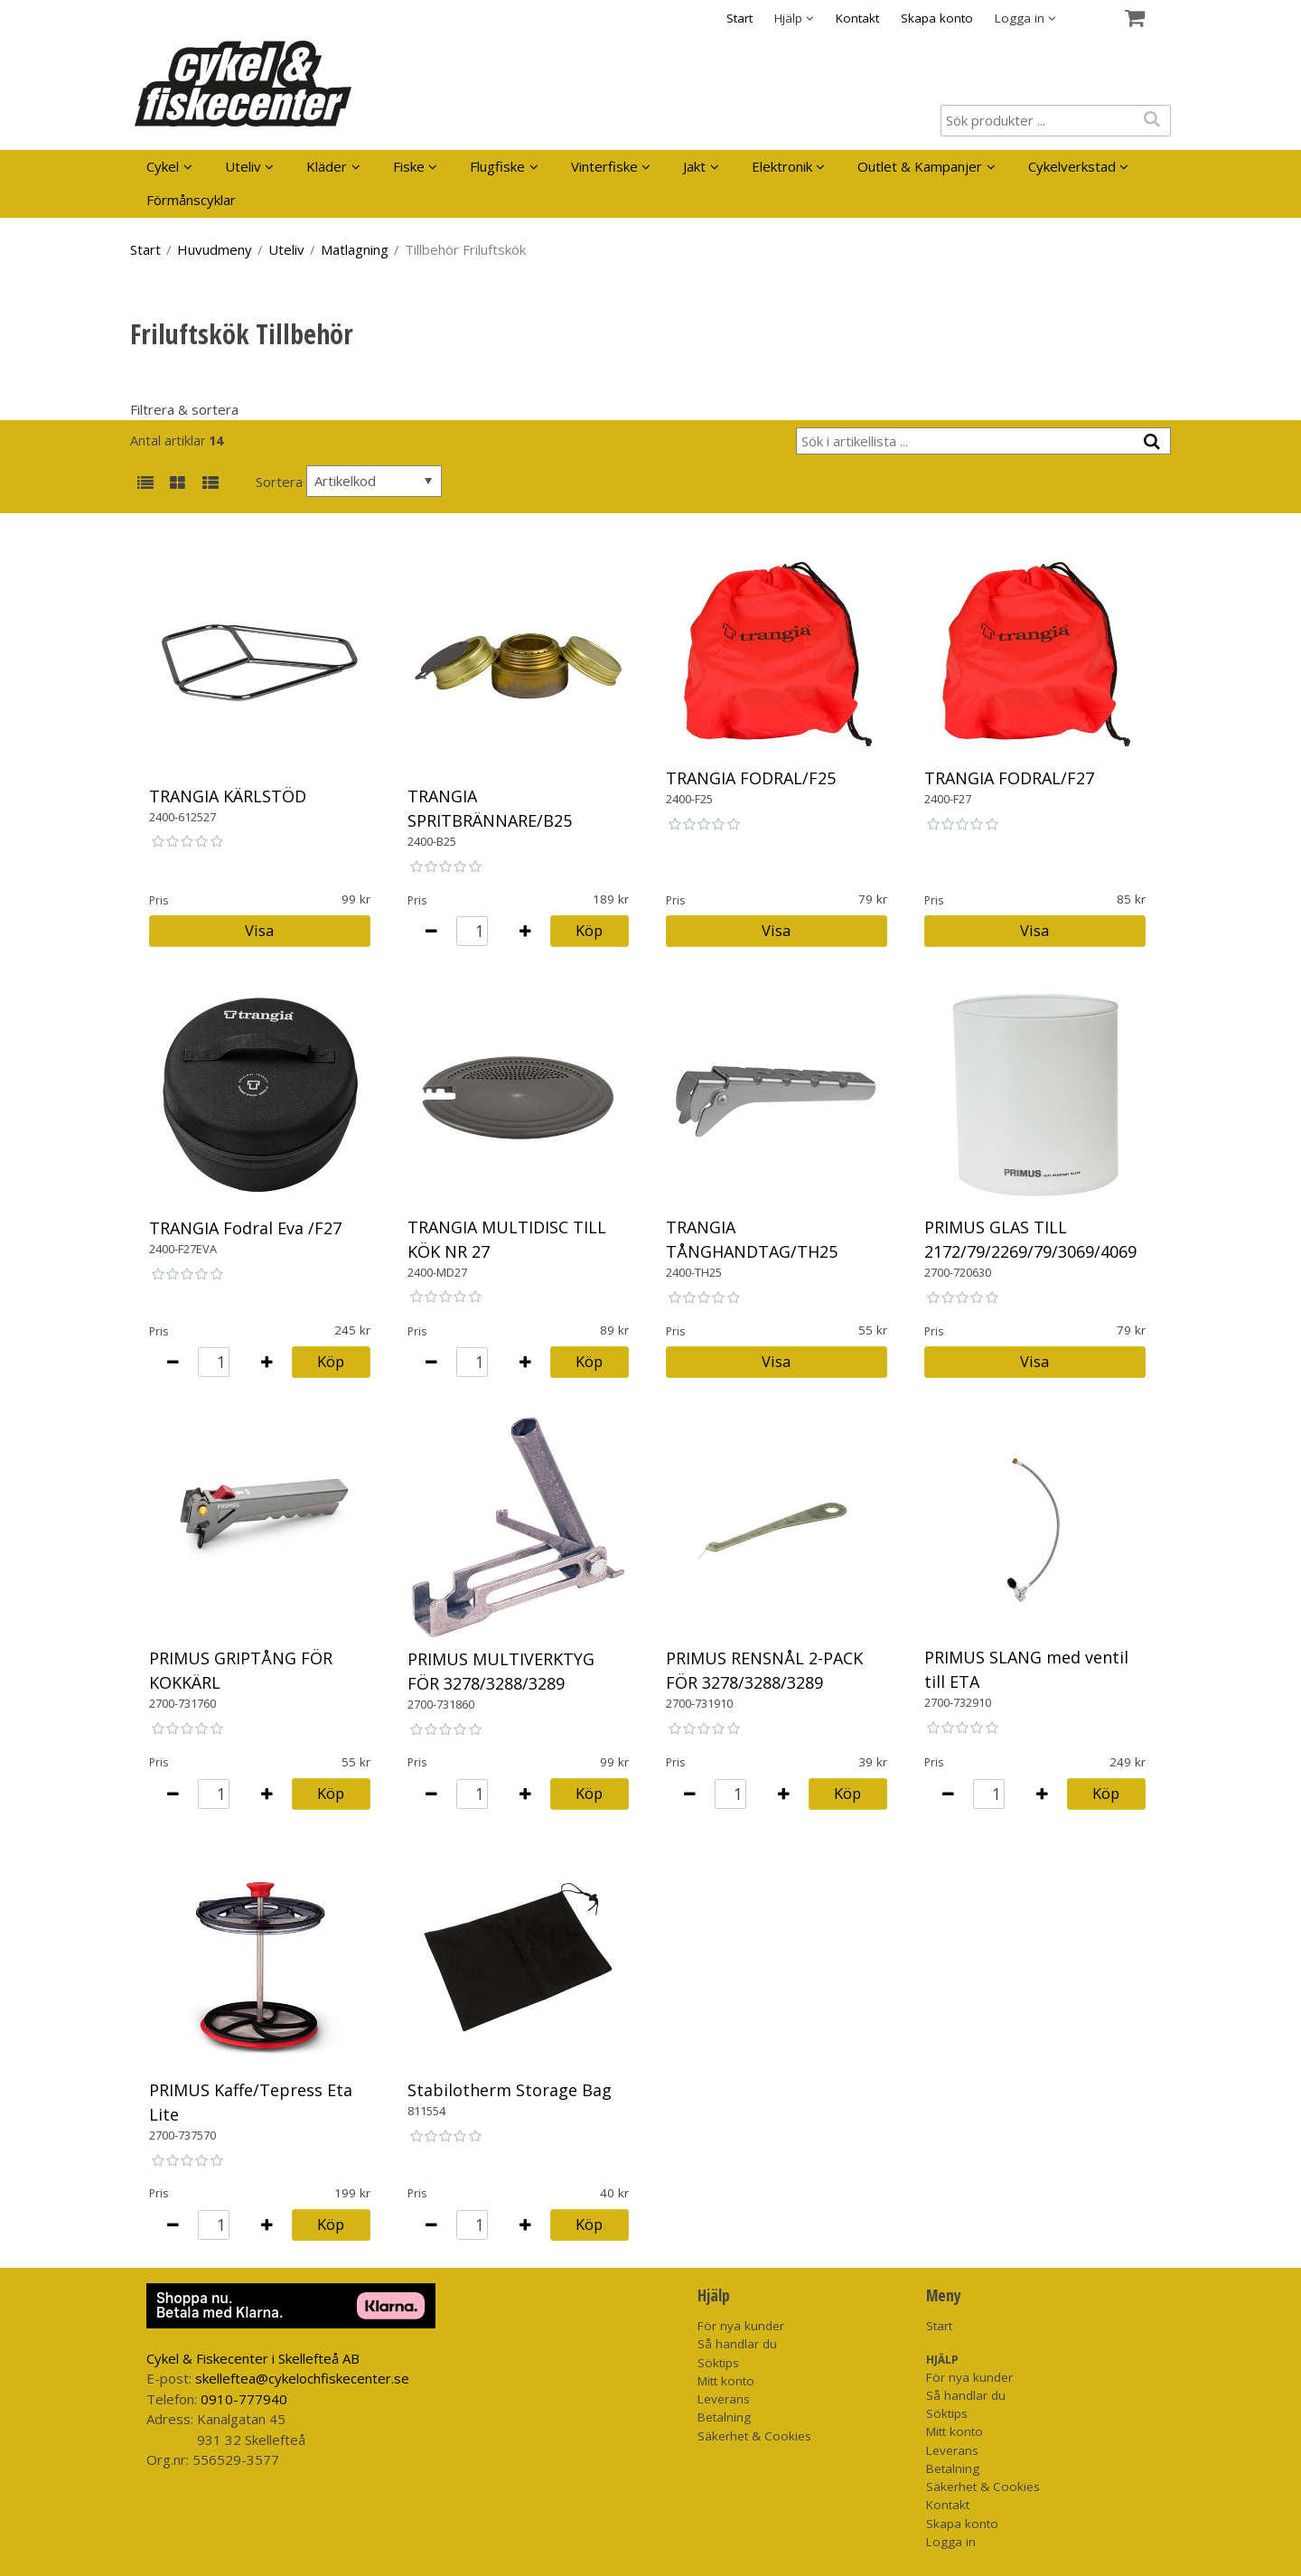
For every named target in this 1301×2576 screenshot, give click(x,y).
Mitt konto (725, 2381)
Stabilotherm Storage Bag (509, 2090)
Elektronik (782, 166)
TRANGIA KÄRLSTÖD (227, 796)
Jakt (694, 166)
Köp (589, 930)
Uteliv (243, 166)
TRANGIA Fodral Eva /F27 (245, 1228)
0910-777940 (244, 2399)
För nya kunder (740, 2326)
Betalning (724, 2417)
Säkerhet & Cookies (754, 2436)
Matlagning (354, 249)
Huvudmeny (214, 249)
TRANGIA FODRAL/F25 (751, 778)
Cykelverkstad (1072, 166)
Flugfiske (497, 166)
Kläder (326, 166)
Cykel (162, 166)
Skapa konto (937, 18)
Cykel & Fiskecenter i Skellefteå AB (253, 2358)
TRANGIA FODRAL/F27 (1009, 778)
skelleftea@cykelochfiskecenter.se (302, 2378)
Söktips (718, 2363)
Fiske (409, 166)
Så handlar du (737, 2344)
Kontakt (857, 18)
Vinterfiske (604, 166)
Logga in (951, 2542)
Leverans (723, 2399)
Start (739, 18)
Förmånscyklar (191, 200)
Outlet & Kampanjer (919, 166)
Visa (259, 930)
